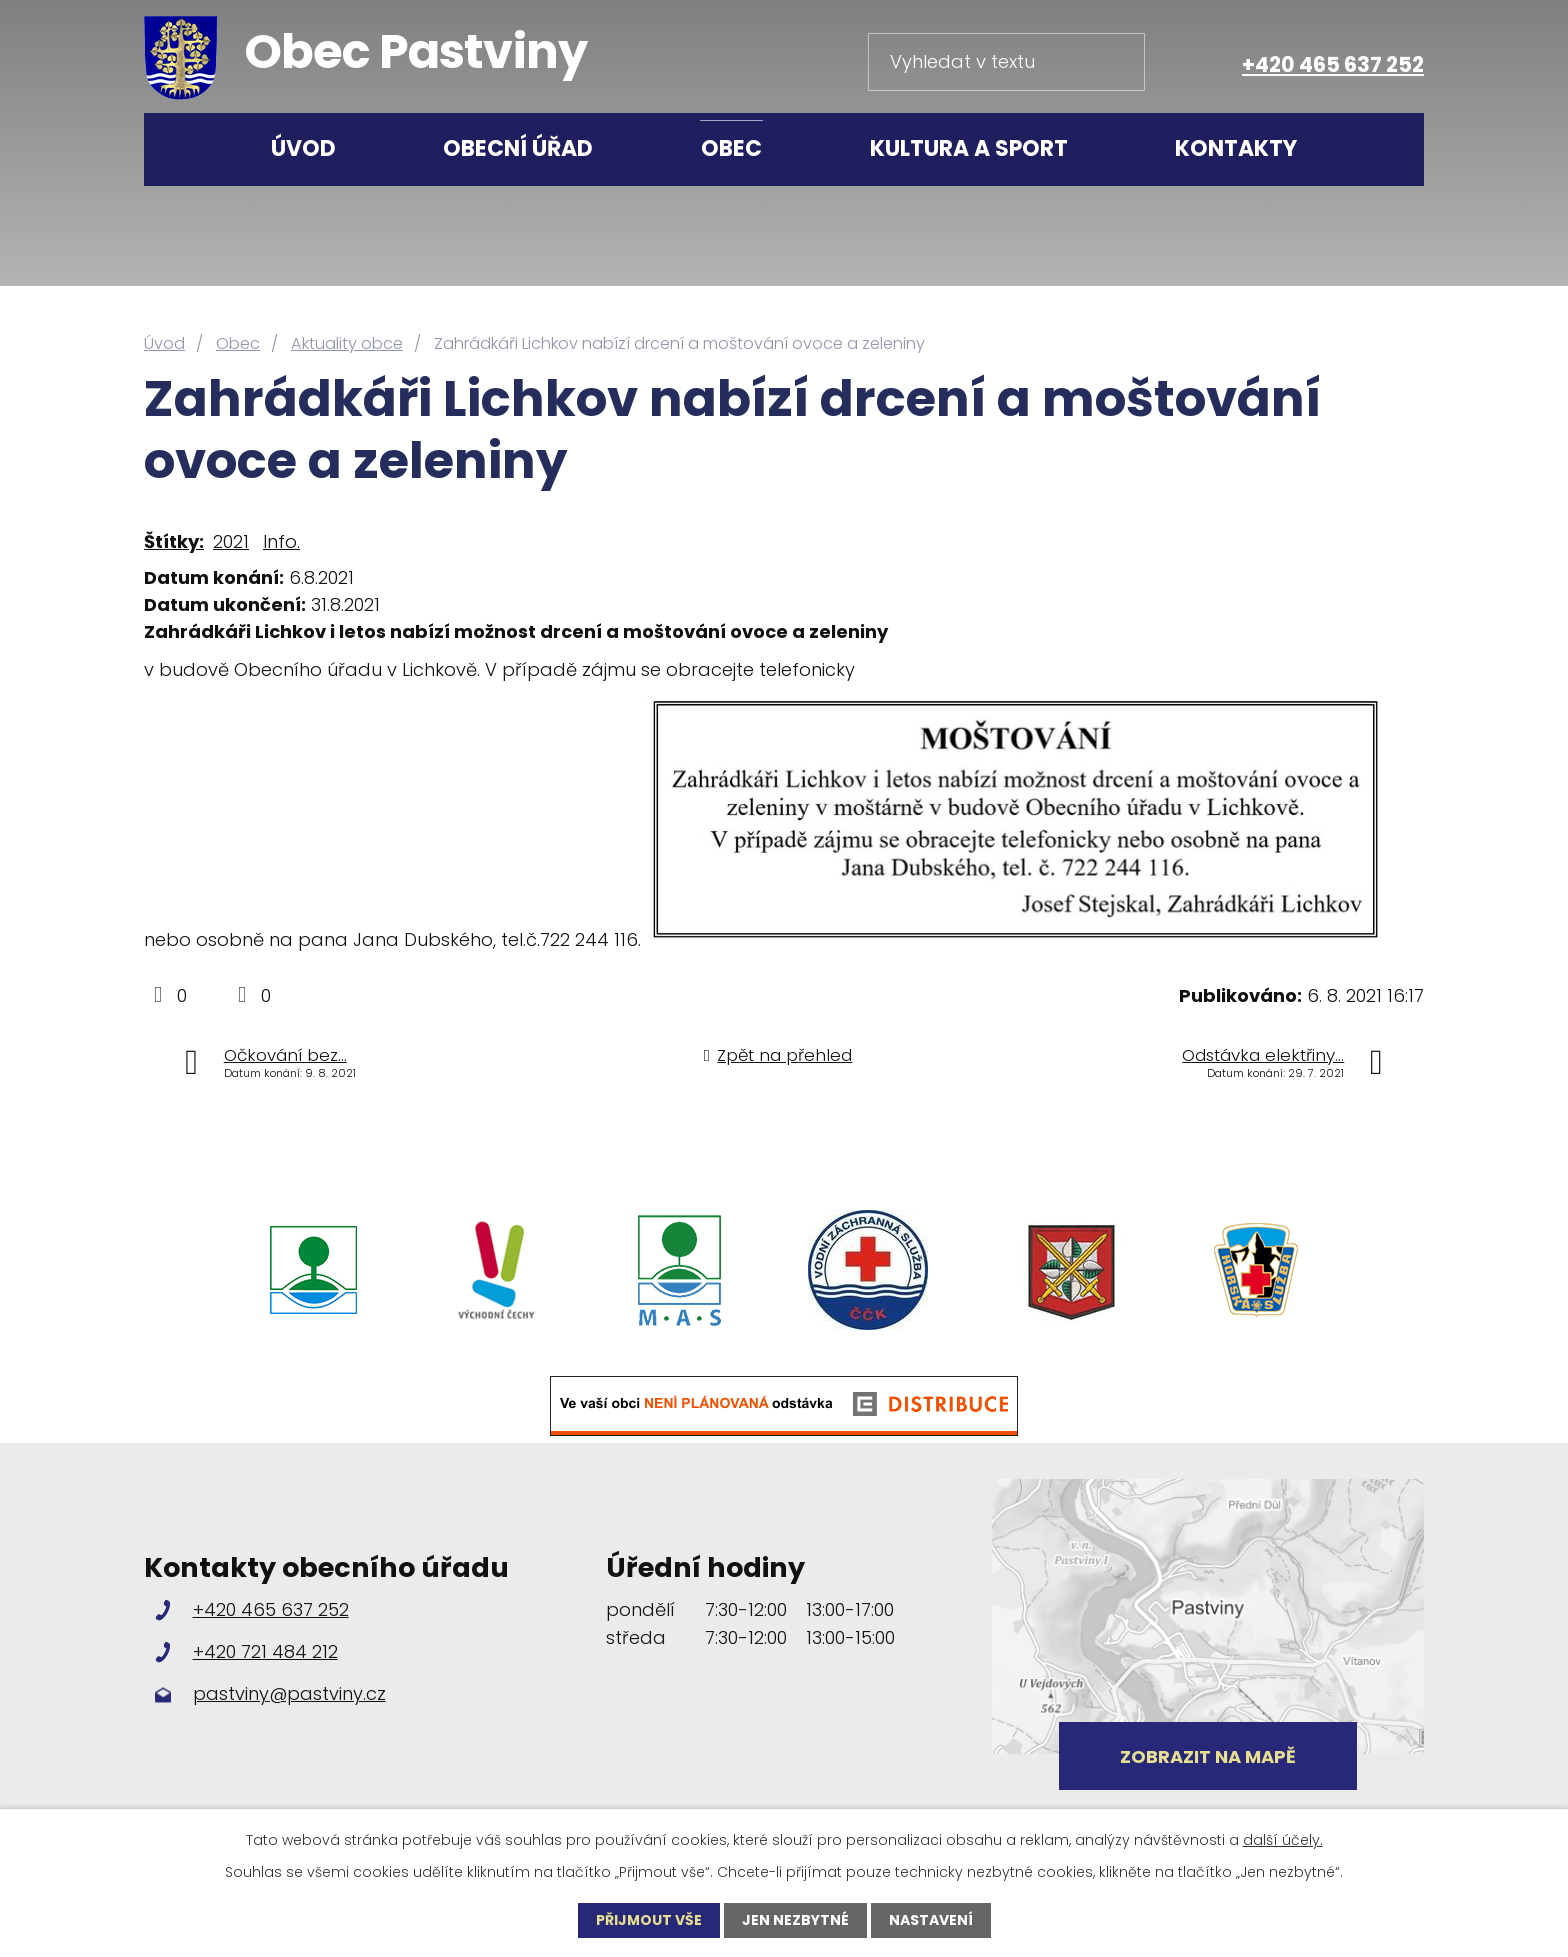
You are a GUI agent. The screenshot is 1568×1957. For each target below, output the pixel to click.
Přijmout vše (649, 1920)
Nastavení (931, 1920)
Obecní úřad (518, 148)
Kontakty (1236, 148)
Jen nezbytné (795, 1920)
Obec (731, 148)
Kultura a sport (969, 148)
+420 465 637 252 (1333, 64)
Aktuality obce (347, 343)
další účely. (1283, 1840)
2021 (231, 541)
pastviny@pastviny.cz (289, 1693)
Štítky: (174, 541)
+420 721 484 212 (265, 1651)
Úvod (303, 148)
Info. (281, 541)
